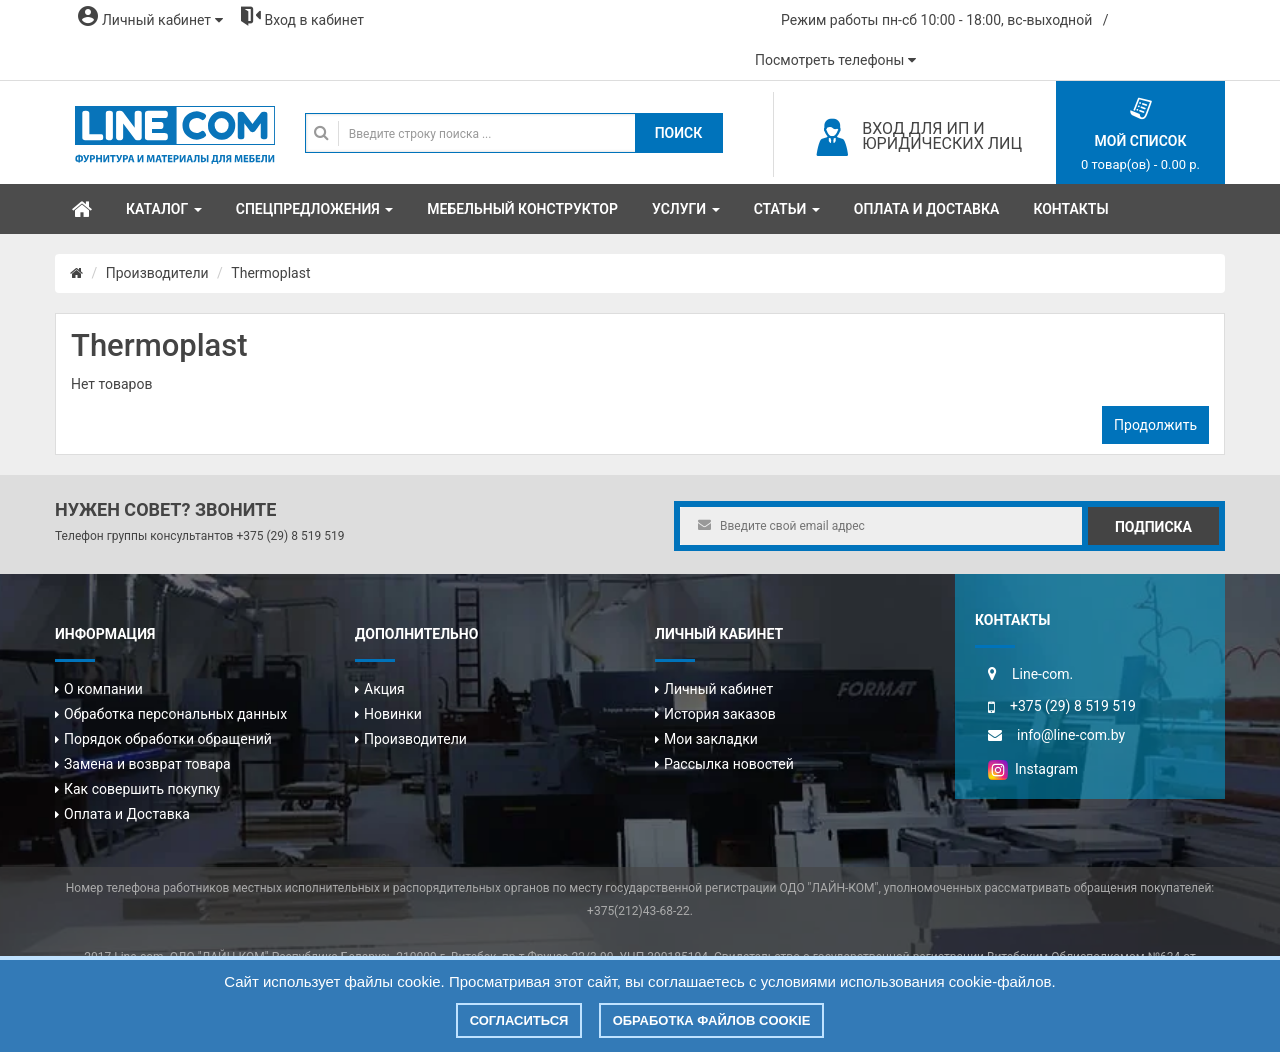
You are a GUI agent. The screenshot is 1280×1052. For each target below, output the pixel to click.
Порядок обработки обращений (168, 739)
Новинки (393, 714)
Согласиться (519, 1020)
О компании (103, 689)
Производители (157, 273)
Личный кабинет (718, 689)
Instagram (1033, 769)
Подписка (1153, 527)
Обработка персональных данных (175, 714)
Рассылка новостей (729, 764)
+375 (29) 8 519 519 (290, 536)
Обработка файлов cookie (712, 1020)
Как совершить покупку (142, 789)
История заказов (720, 714)
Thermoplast (270, 273)
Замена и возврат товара (147, 764)
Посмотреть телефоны (835, 60)
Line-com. (1042, 674)
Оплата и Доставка (127, 814)
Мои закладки (711, 739)
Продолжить (1155, 425)
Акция (384, 689)
